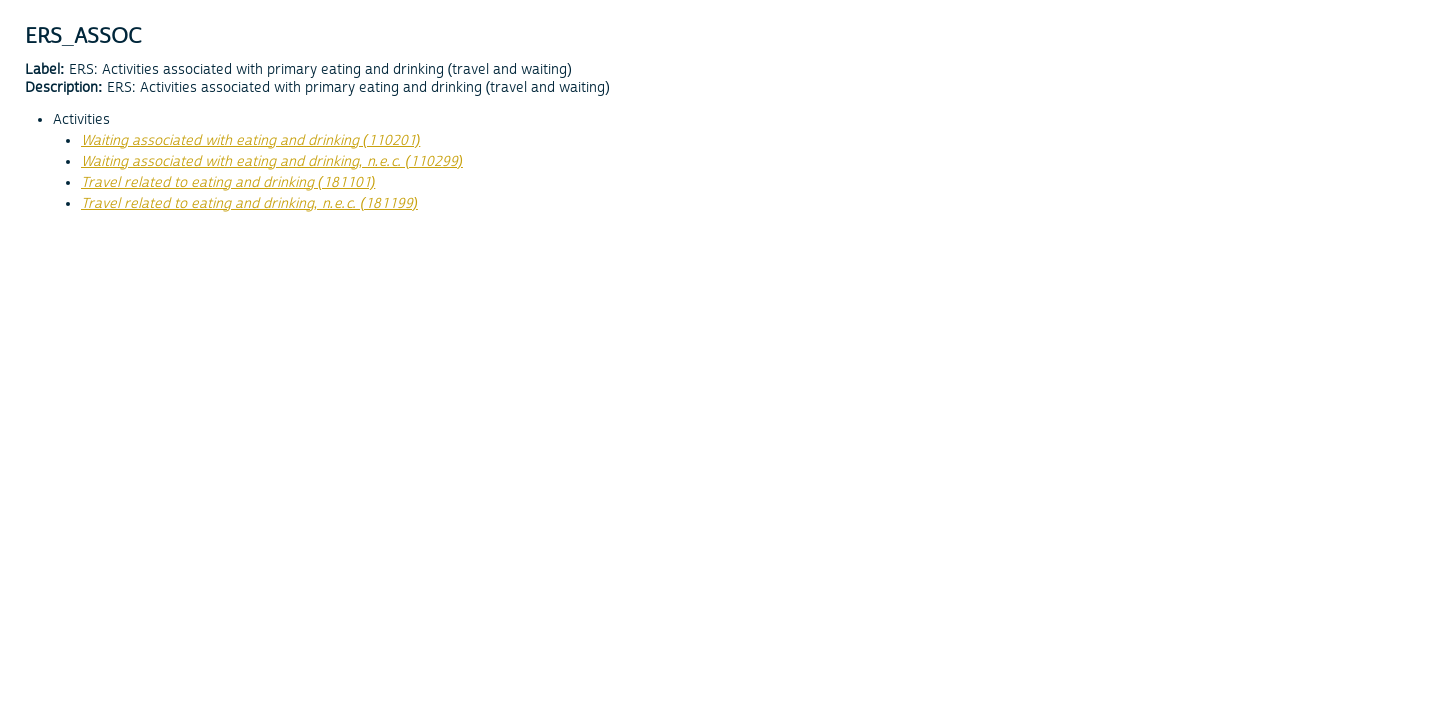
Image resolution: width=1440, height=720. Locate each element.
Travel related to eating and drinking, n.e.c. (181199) (249, 204)
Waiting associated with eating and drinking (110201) (250, 141)
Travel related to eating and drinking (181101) (228, 183)
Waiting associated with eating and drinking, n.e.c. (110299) (272, 162)
